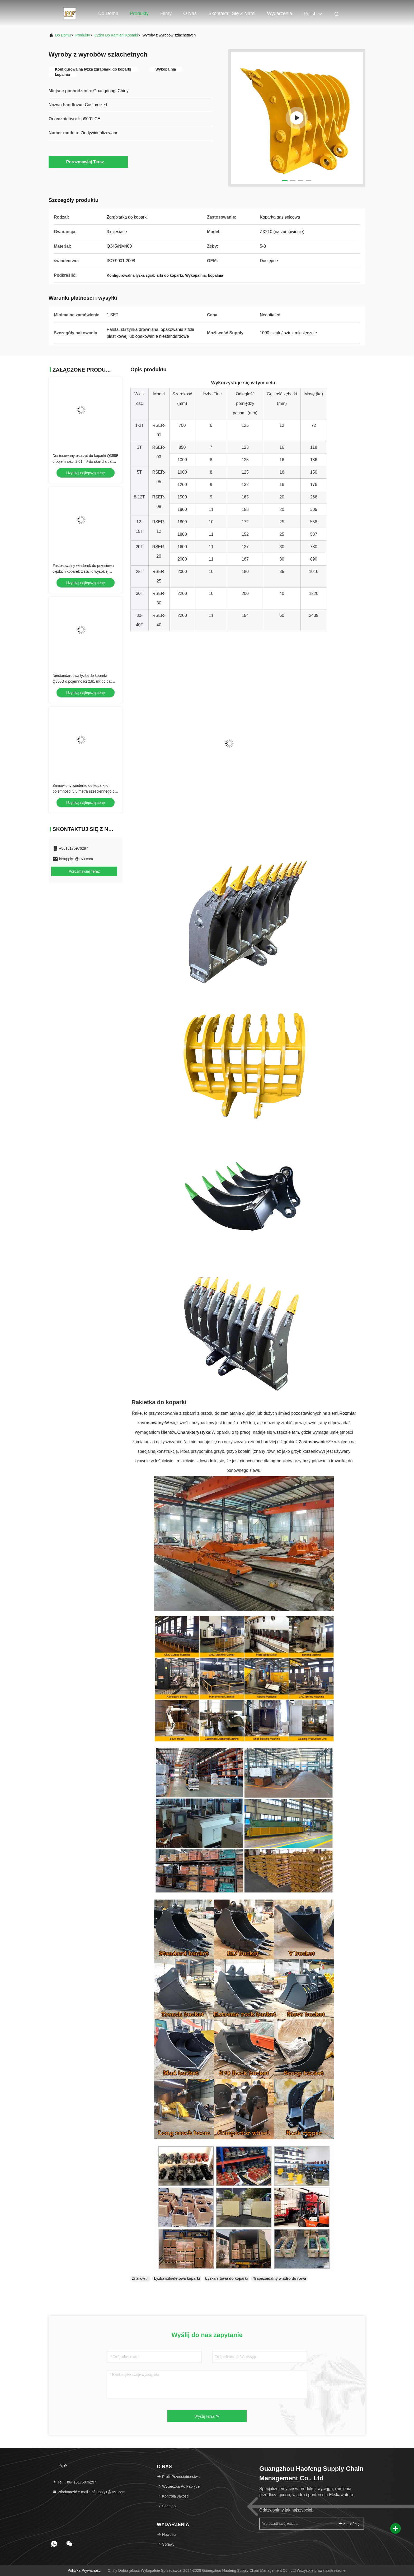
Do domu (108, 13)
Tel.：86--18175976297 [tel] (74, 2482)
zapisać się (348, 2523)
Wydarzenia (279, 13)
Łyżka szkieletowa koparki (177, 2278)
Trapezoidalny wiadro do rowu (279, 2278)
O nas (190, 13)
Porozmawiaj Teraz (88, 161)
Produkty (139, 13)
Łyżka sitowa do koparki (226, 2278)
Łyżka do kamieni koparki (116, 35)
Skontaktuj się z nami (231, 13)
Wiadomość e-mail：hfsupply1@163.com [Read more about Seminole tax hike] (88, 2492)
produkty (82, 35)
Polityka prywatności (84, 2570)
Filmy (166, 13)
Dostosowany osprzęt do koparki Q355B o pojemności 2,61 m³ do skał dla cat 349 (86, 461)
